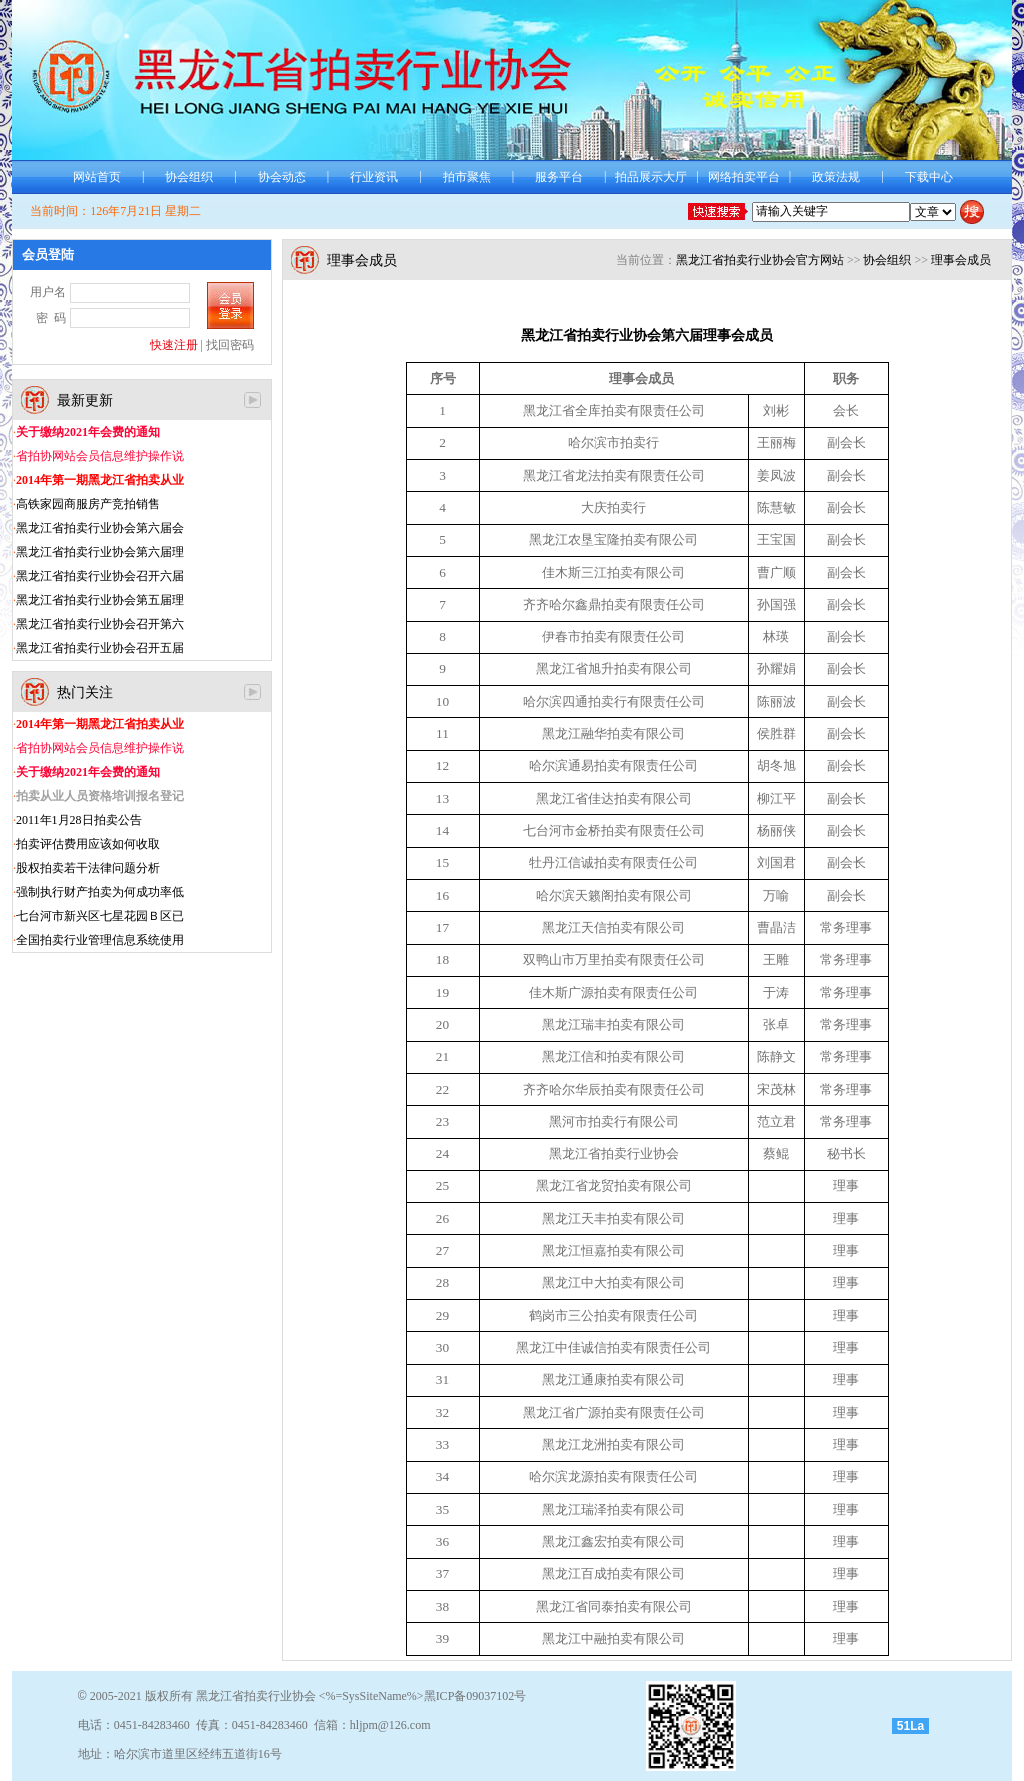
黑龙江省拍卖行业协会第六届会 (100, 528)
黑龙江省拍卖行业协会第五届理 (100, 600)
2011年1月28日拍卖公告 (79, 820)
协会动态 (282, 177)
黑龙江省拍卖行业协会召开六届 (100, 576)
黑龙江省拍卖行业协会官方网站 (760, 260)
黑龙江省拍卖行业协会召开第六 (100, 624)
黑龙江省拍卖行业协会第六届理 (100, 552)
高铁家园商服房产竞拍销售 (88, 504)
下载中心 (929, 177)
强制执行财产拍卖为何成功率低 (100, 892)
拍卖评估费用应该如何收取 (88, 844)
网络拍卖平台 (744, 177)
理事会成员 (961, 260)
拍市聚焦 (467, 177)
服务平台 (559, 177)
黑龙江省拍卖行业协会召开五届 (100, 648)
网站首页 (97, 177)
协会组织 (189, 177)
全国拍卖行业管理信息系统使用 (100, 940)
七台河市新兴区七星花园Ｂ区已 (100, 916)
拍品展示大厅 (651, 177)
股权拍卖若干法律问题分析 (88, 868)
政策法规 (836, 177)
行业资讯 (374, 177)
